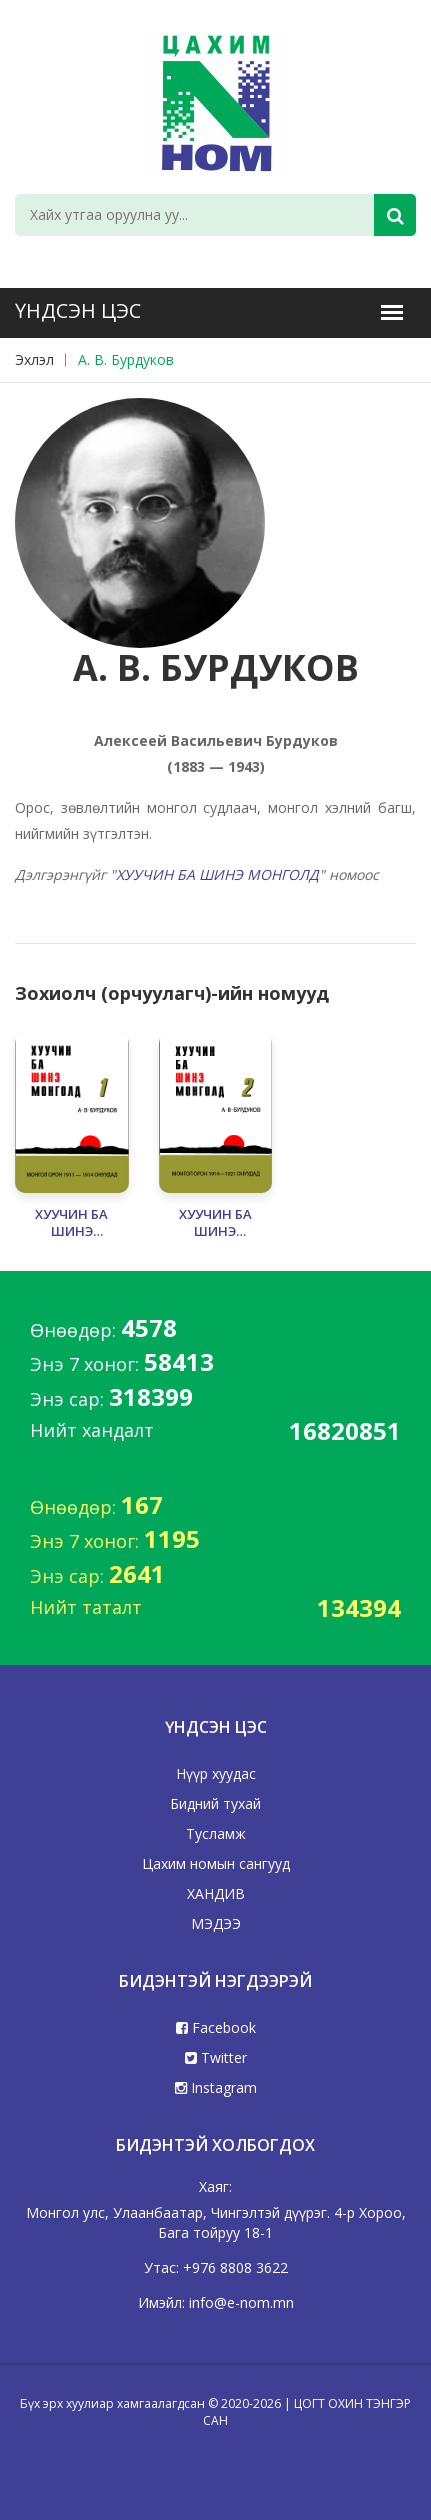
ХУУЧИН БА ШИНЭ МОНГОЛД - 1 (72, 1223)
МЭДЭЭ (216, 1923)
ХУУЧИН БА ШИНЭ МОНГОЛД (217, 874)
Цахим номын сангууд (216, 1863)
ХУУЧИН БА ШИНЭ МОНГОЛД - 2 (215, 1223)
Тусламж (216, 1833)
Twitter (216, 2057)
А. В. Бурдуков (126, 359)
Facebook (216, 2027)
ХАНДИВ (216, 1893)
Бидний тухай (215, 1803)
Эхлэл (34, 359)
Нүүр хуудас (216, 1773)
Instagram (216, 2087)
